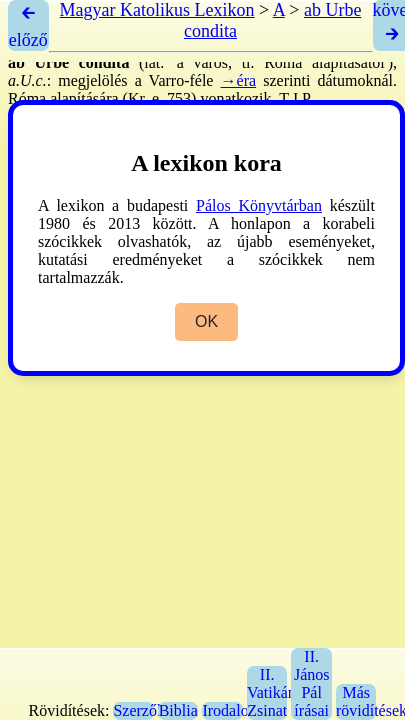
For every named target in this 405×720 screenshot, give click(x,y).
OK (206, 321)
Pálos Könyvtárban (259, 205)
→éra (239, 80)
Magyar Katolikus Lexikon (157, 10)
